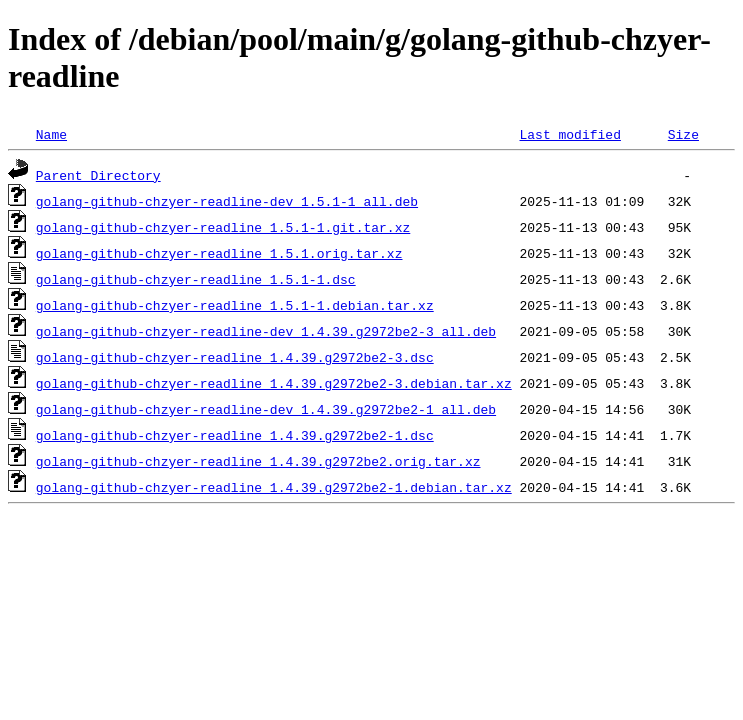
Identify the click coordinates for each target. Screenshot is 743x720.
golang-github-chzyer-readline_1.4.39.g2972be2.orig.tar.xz (258, 461)
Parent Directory (98, 175)
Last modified (569, 134)
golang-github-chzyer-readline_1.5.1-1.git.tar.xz (223, 227)
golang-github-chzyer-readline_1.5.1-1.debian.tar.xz (235, 305)
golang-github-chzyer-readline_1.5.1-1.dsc (196, 279)
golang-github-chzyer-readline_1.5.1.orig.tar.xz (219, 253)
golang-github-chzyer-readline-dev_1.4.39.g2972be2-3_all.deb (266, 331)
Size (683, 134)
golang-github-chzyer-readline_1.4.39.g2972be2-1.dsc (235, 435)
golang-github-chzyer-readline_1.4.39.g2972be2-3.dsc (235, 357)
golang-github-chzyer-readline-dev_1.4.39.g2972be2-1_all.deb (266, 409)
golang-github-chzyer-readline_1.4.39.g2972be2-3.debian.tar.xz (274, 383)
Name (51, 134)
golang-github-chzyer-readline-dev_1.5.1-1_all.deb (227, 201)
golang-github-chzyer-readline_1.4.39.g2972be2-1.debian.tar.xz (274, 487)
